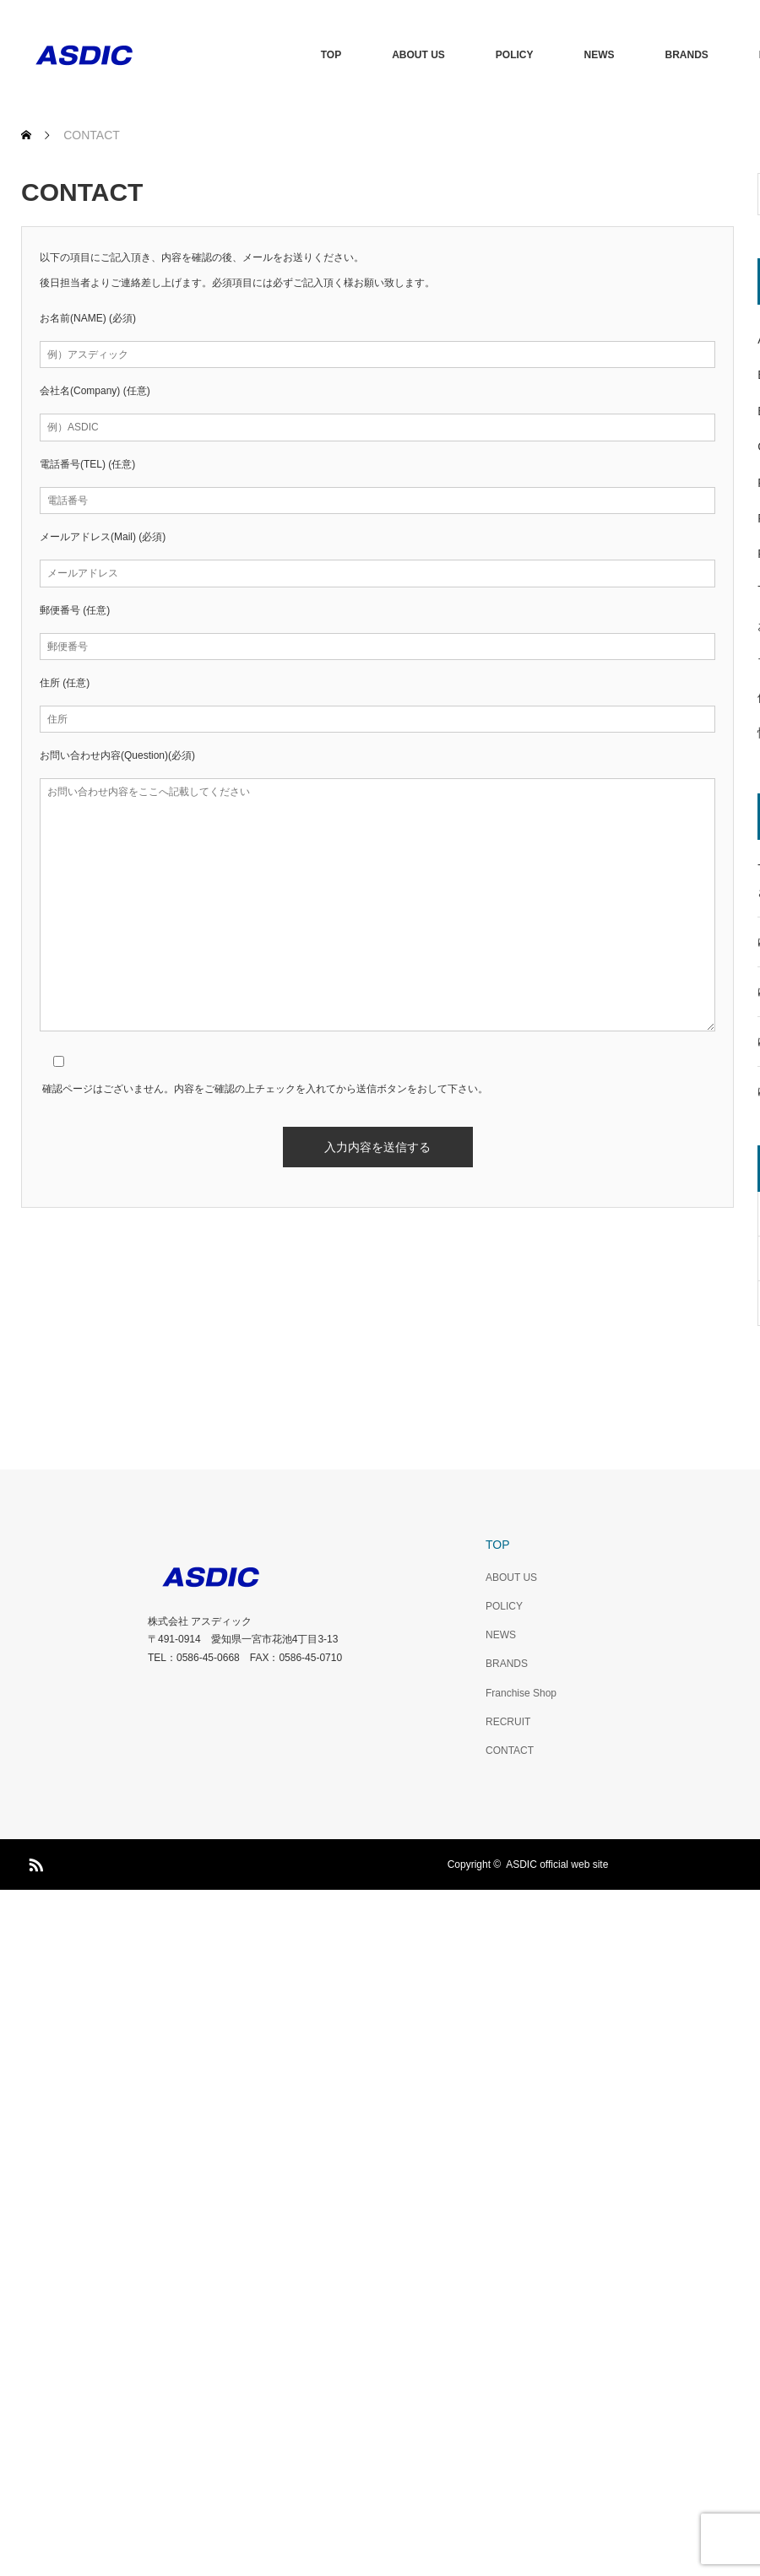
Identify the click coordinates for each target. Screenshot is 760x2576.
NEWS (599, 55)
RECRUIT (508, 1722)
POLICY (515, 55)
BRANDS (686, 55)
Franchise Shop (521, 1693)
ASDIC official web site (557, 1864)
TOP (331, 55)
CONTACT (510, 1750)
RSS (33, 1862)
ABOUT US (418, 55)
